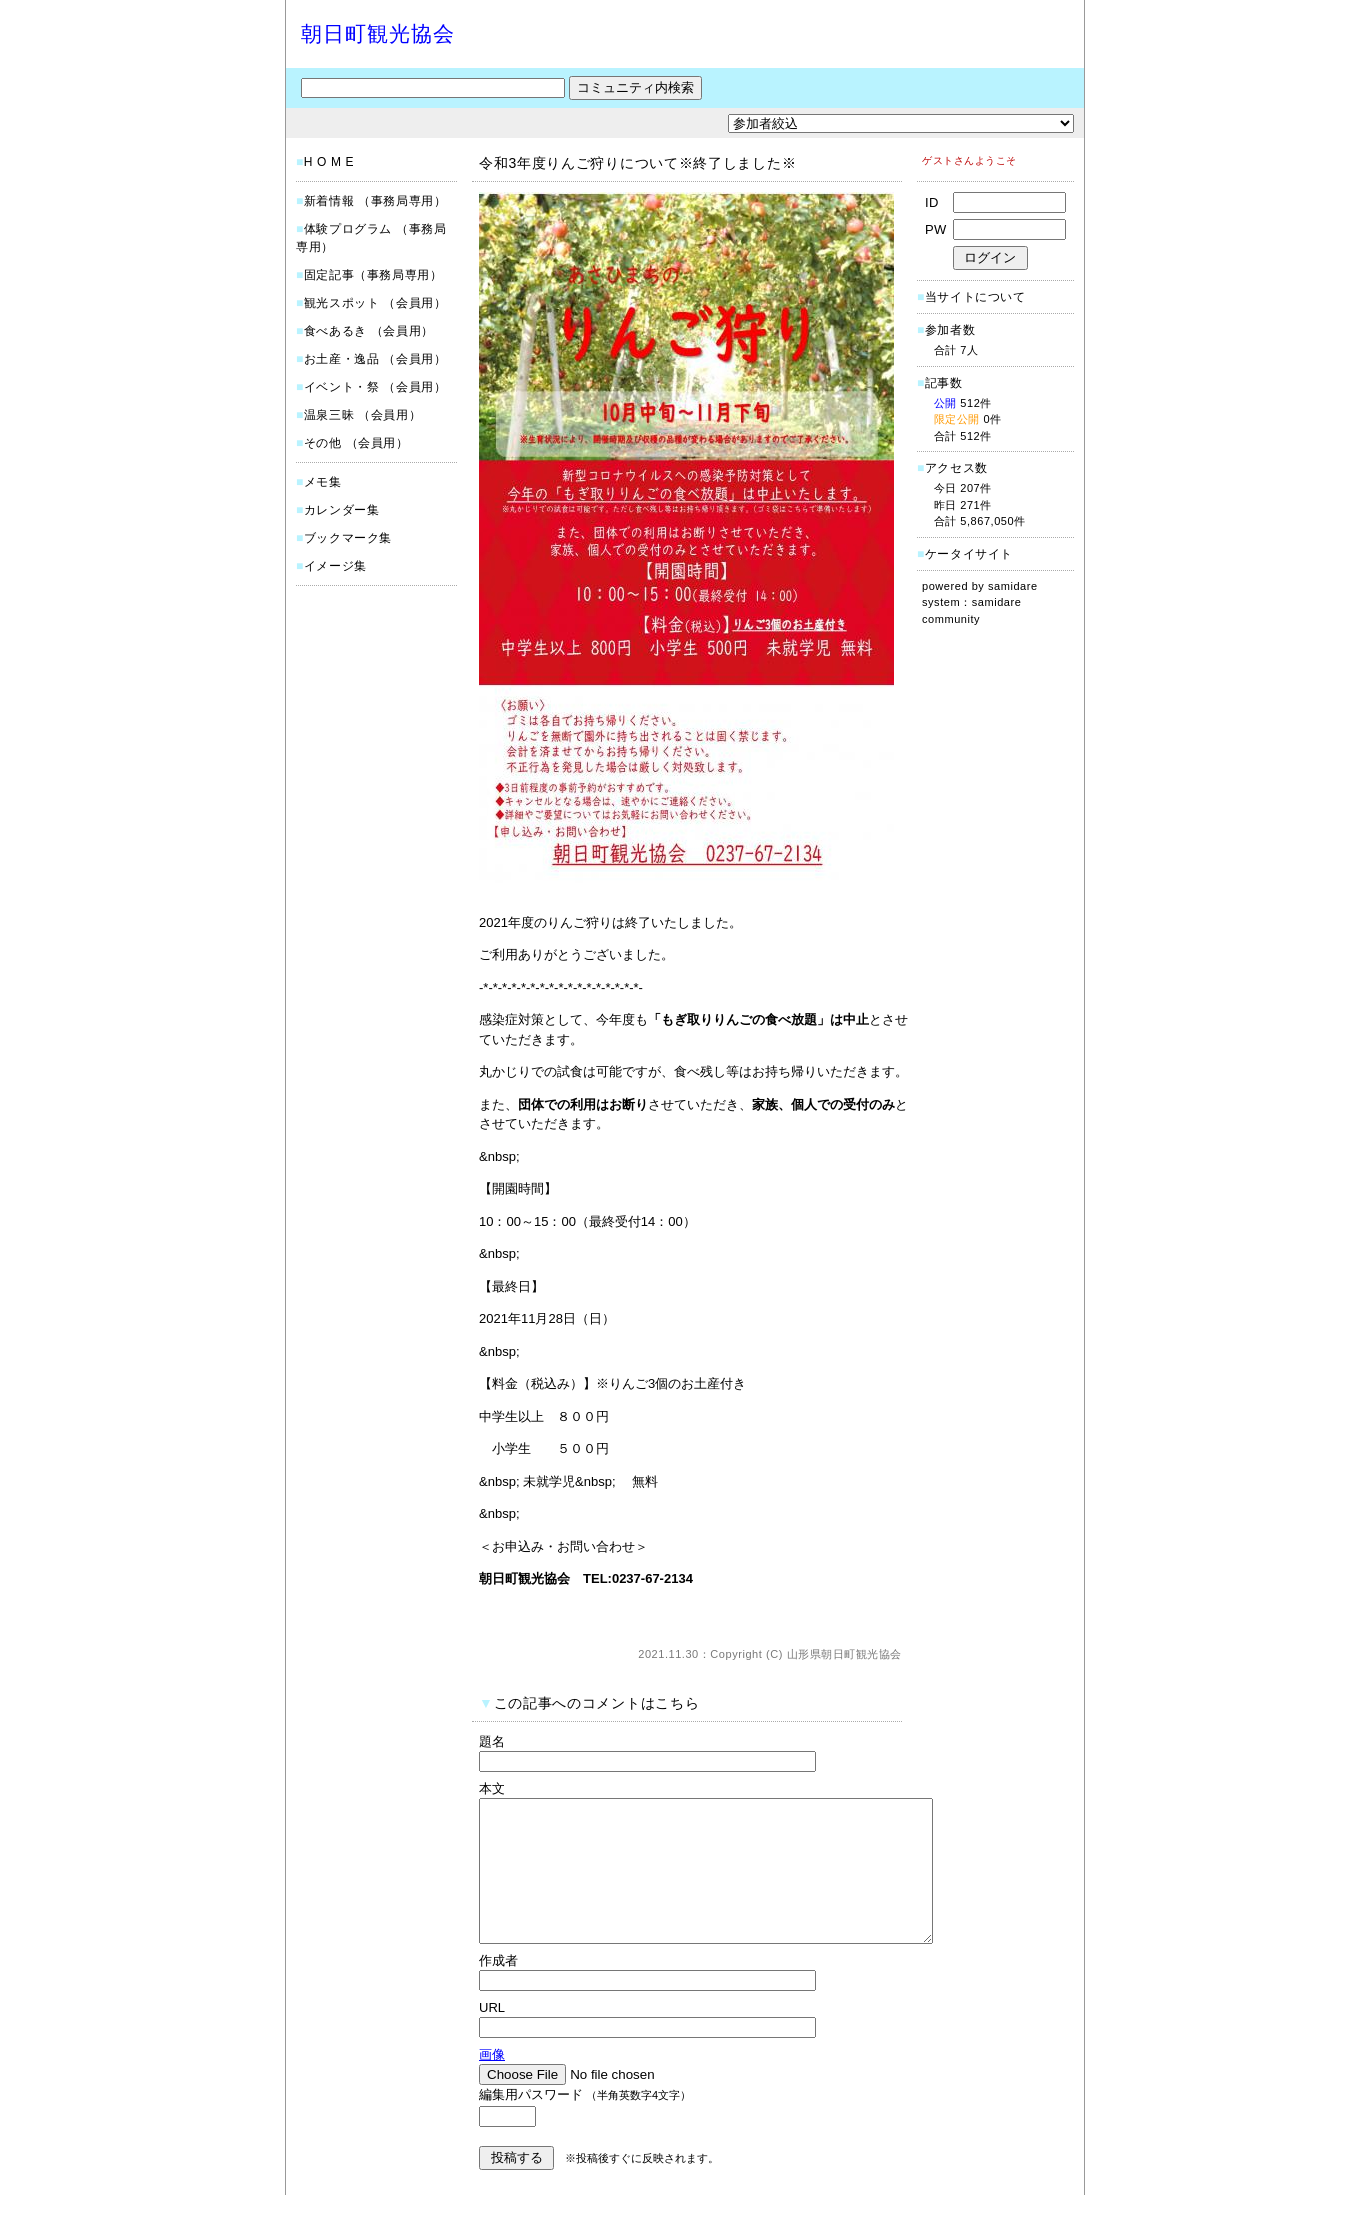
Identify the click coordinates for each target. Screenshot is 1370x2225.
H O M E (329, 162)
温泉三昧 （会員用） (362, 415)
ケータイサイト (969, 554)
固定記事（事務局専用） (373, 275)
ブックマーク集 (348, 538)
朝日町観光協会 (378, 33)
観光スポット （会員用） (375, 303)
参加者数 (946, 330)
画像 (492, 2084)
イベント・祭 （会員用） (375, 387)
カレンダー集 (342, 510)
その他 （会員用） (356, 443)
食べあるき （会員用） (369, 331)
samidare (1013, 586)
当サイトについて (975, 297)
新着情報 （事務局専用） (375, 201)
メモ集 (323, 482)
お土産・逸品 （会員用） (375, 359)
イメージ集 (335, 566)
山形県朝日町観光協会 (845, 1654)
